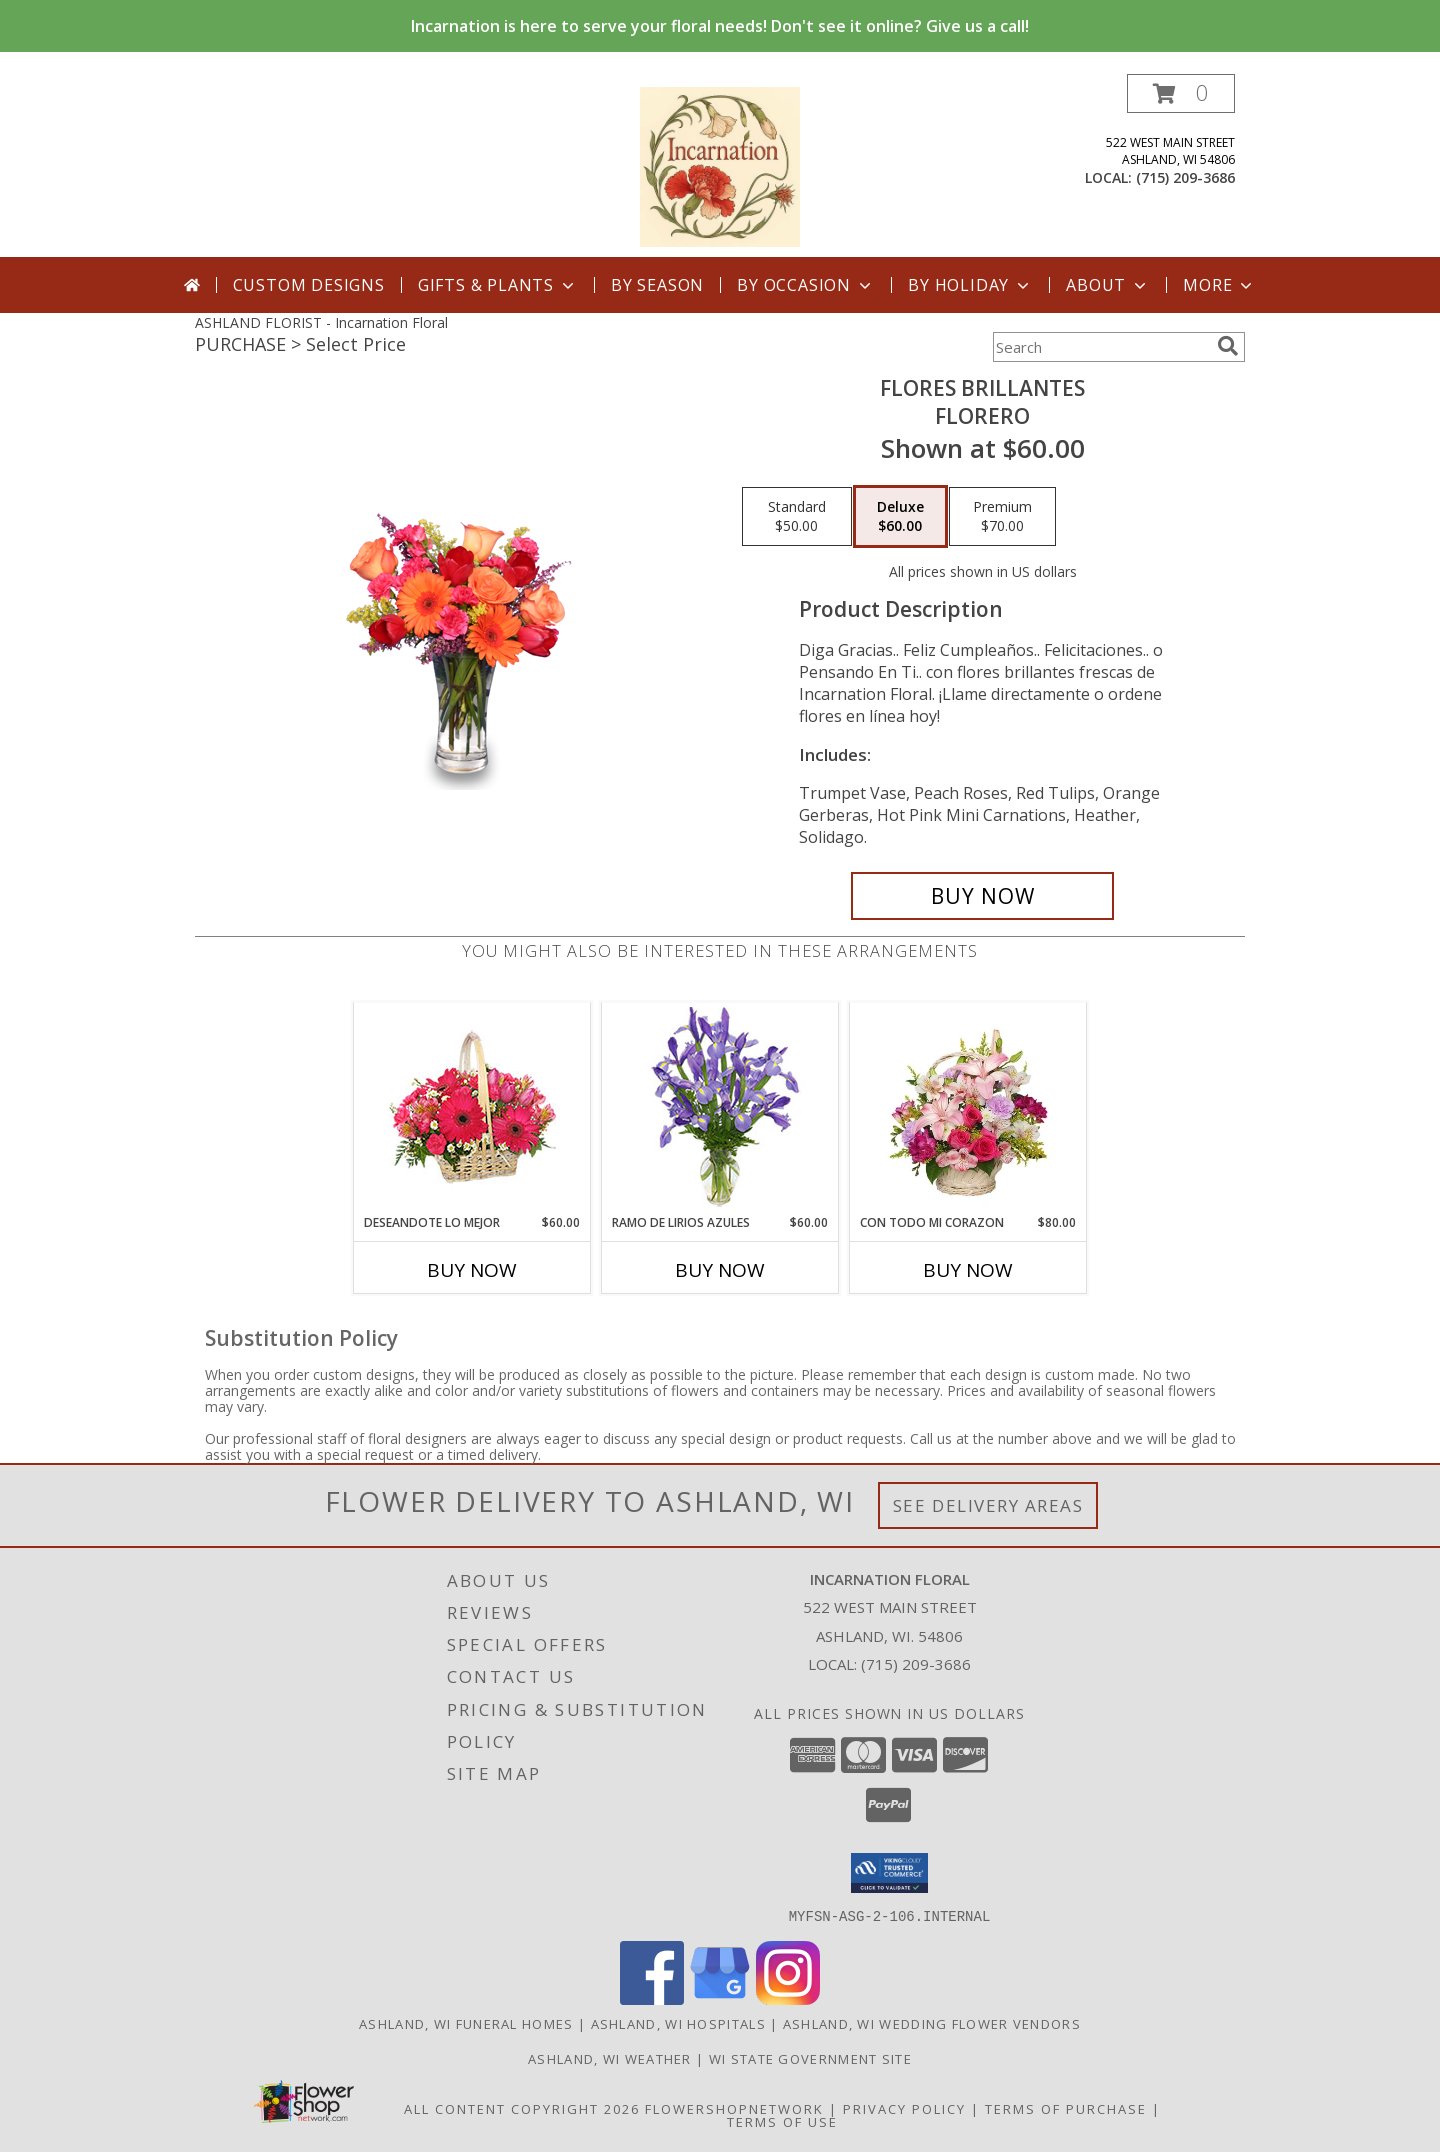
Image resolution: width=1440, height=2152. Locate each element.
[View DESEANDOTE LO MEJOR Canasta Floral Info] (472, 1108)
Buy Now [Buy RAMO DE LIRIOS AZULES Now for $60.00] (720, 1270)
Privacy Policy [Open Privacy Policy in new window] (904, 2108)
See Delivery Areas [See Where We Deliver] (988, 1505)
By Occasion (806, 285)
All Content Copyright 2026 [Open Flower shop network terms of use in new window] (522, 2108)
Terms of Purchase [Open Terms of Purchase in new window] (1066, 2108)
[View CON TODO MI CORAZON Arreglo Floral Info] (968, 1108)
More (1219, 285)
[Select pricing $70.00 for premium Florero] (1002, 517)
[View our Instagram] (788, 1998)
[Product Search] (1101, 347)
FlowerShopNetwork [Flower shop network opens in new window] (734, 2108)
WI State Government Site (810, 2058)
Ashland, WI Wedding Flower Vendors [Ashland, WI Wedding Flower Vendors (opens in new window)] (932, 2023)
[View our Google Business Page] (720, 1998)
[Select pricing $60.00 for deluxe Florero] (900, 517)
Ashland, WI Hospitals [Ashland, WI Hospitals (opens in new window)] (678, 2023)
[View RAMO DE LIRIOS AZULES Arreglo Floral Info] (720, 1108)
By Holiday (970, 285)
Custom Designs (309, 285)
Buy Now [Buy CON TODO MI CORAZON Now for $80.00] (968, 1270)
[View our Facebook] (652, 1998)
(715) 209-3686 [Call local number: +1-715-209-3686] (1185, 177)
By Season (657, 285)
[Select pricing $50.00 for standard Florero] (797, 517)
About (1108, 285)
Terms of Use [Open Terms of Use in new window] (782, 2121)
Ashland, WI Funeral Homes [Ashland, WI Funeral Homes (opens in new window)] (466, 2023)
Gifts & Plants (498, 285)
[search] (1228, 346)
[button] (1181, 93)
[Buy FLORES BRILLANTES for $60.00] (982, 896)
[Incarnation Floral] (720, 165)
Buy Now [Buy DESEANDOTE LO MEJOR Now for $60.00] (472, 1270)
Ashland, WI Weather (610, 2058)
